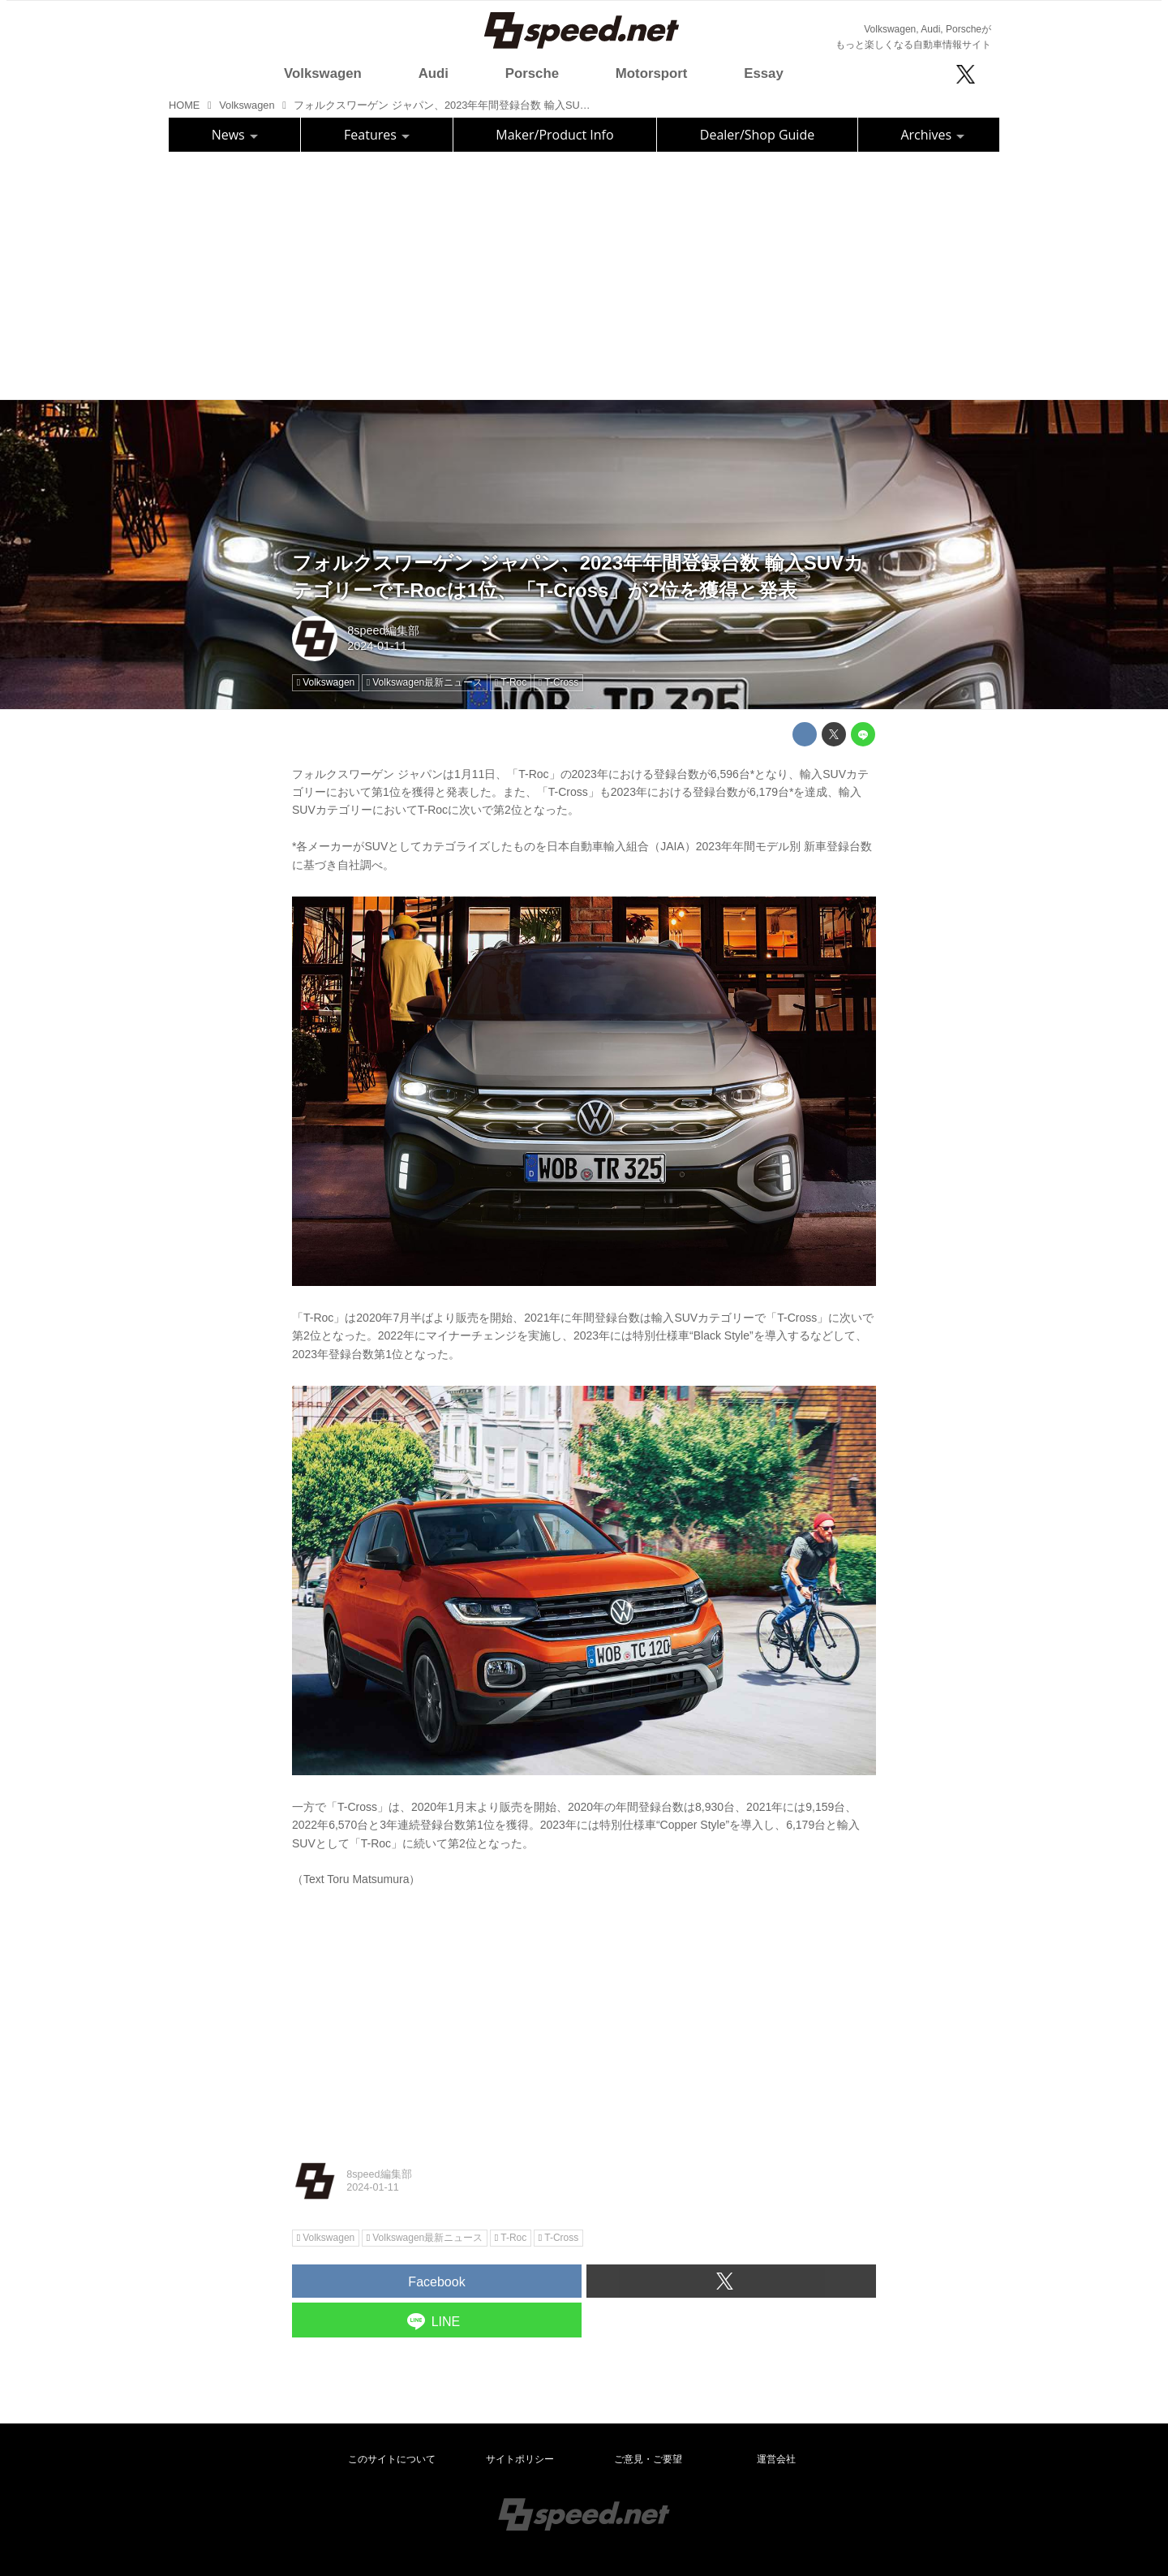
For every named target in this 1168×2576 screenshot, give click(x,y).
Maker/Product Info (554, 135)
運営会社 (776, 2459)
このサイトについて (392, 2459)
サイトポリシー (520, 2459)
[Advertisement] (584, 273)
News (235, 135)
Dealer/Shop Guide (757, 135)
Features (377, 135)
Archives (932, 135)
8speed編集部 (383, 630)
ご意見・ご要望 (648, 2459)
